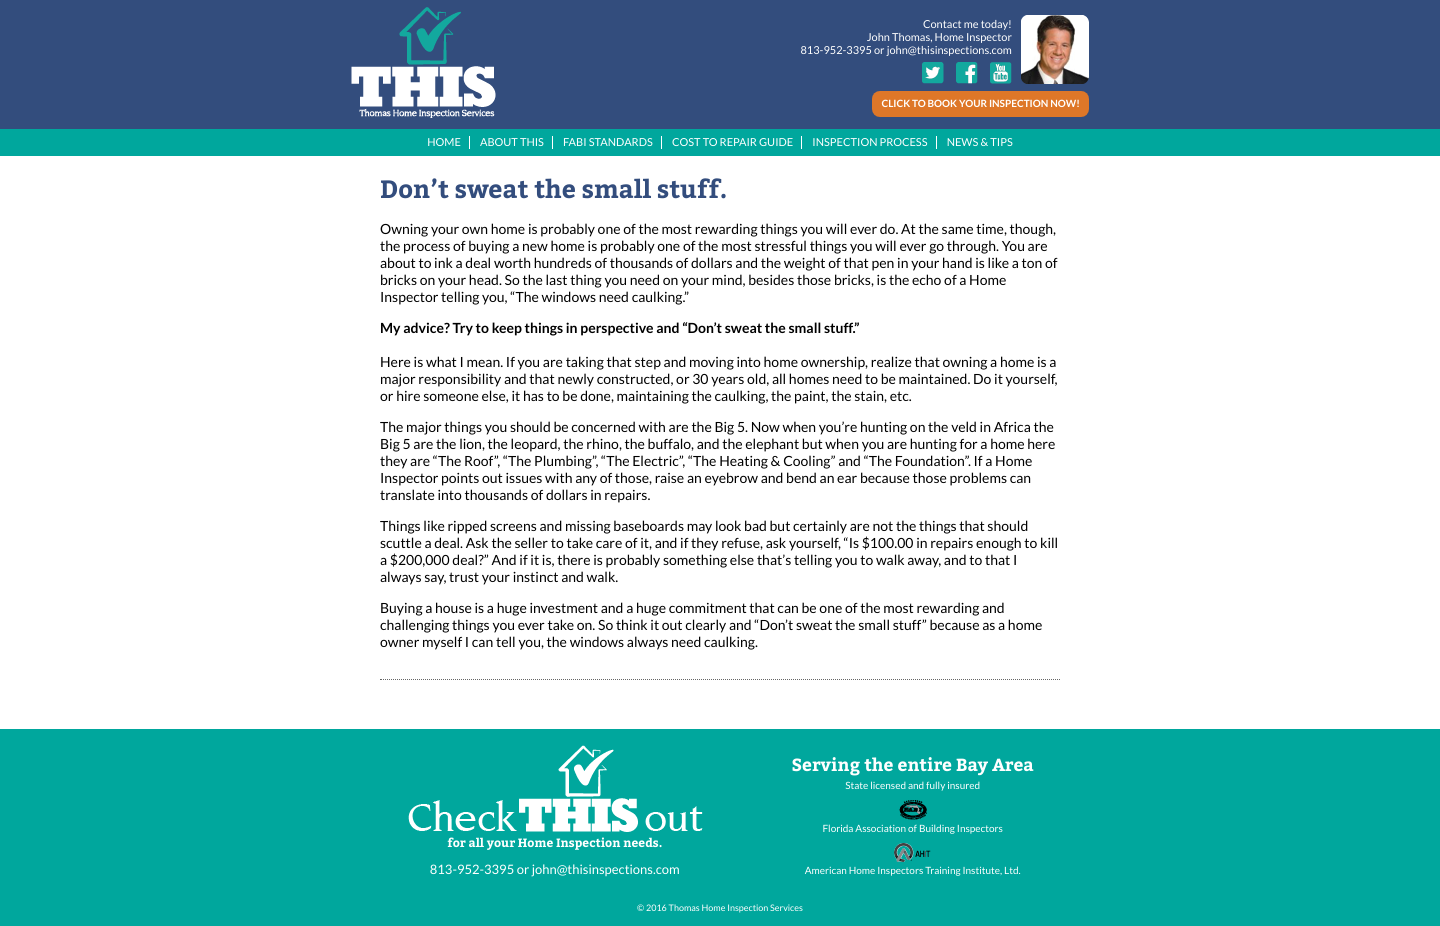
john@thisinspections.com (949, 50)
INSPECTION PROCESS (869, 142)
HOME (444, 142)
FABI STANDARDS (608, 142)
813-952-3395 (835, 50)
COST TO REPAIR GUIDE (732, 142)
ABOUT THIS (512, 142)
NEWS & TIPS (980, 142)
